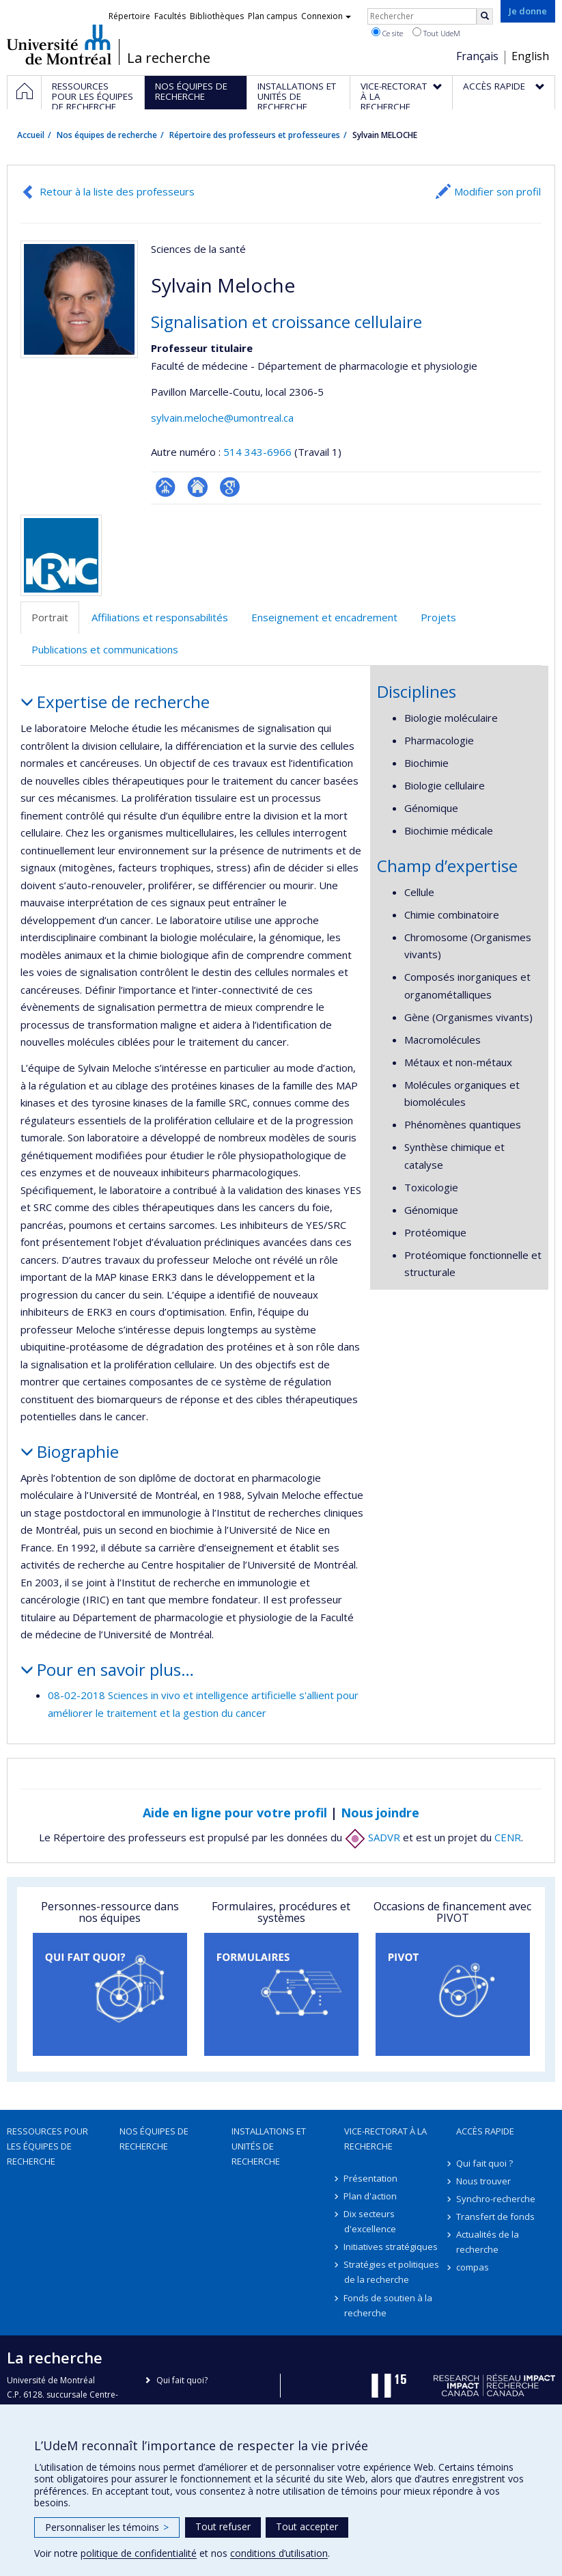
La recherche (168, 58)
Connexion (326, 16)
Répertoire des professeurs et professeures (254, 135)
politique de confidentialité (139, 2553)
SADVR (372, 1837)
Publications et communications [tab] (104, 649)
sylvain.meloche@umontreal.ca (222, 417)
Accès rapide (485, 2131)
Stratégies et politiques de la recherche (392, 2272)
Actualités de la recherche (487, 2241)
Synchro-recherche (495, 2199)
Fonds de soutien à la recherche (388, 2305)
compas (472, 2267)
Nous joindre (380, 1812)
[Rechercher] (485, 16)
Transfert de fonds (495, 2216)
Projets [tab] (438, 617)
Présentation (371, 2178)
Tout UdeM (436, 32)
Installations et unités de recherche (268, 2146)
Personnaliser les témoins (107, 2527)
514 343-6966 (258, 452)
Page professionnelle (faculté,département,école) (165, 487)
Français (477, 56)
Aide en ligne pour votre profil (235, 1812)
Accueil (30, 135)
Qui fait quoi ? (484, 2163)
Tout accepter (307, 2526)
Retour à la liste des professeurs (117, 191)
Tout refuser (223, 2526)
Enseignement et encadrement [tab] (324, 617)
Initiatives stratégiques (391, 2246)
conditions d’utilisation (279, 2553)
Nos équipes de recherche (107, 135)
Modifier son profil (497, 191)
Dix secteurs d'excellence (370, 2221)
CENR (507, 1837)
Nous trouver (483, 2181)
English (530, 56)
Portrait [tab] (49, 617)
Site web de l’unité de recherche (197, 487)
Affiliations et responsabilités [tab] (160, 617)
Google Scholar (229, 487)
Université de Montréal (59, 44)
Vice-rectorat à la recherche (385, 2138)
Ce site (387, 32)
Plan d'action (370, 2196)
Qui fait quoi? (182, 2380)
